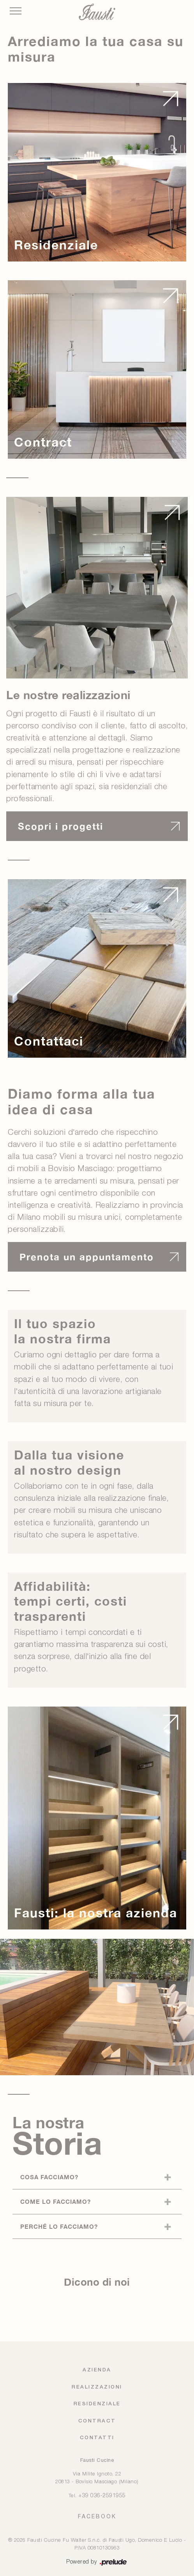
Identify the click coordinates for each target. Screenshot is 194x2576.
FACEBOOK (97, 2516)
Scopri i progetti (60, 826)
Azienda (97, 2370)
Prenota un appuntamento (86, 1256)
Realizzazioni (97, 2387)
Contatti (97, 2438)
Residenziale (97, 2404)
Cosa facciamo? (49, 2176)
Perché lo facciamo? (59, 2226)
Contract (97, 2421)
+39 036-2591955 (102, 2495)
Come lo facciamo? (55, 2201)
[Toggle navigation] (15, 11)
